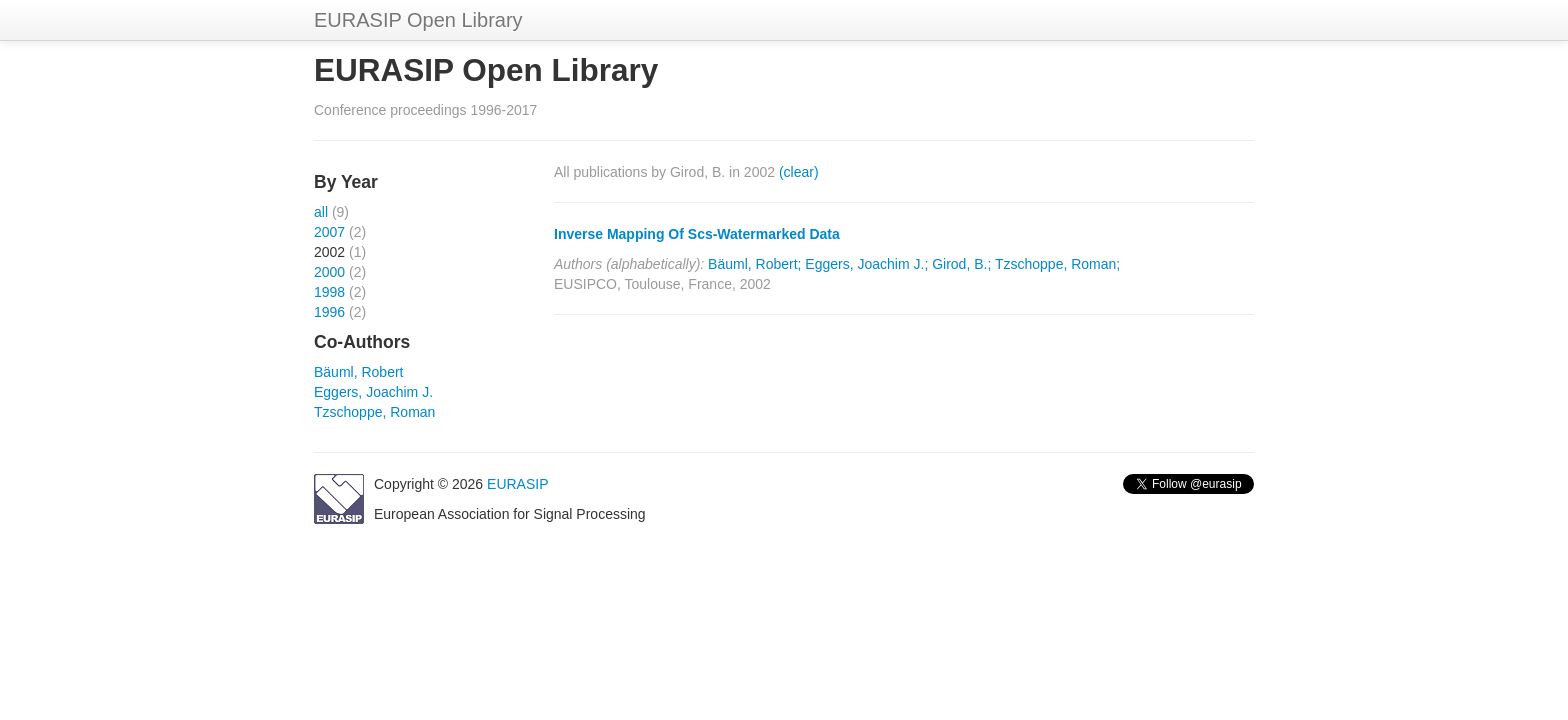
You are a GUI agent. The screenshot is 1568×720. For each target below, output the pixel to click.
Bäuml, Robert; (754, 264)
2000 (329, 272)
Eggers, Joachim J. (373, 392)
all (321, 212)
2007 (329, 232)
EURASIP (517, 484)
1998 (329, 292)
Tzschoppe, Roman (374, 412)
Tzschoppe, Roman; (1057, 264)
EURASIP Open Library (418, 20)
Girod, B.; (961, 264)
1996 (329, 312)
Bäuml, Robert (358, 372)
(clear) (799, 172)
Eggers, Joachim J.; (866, 264)
